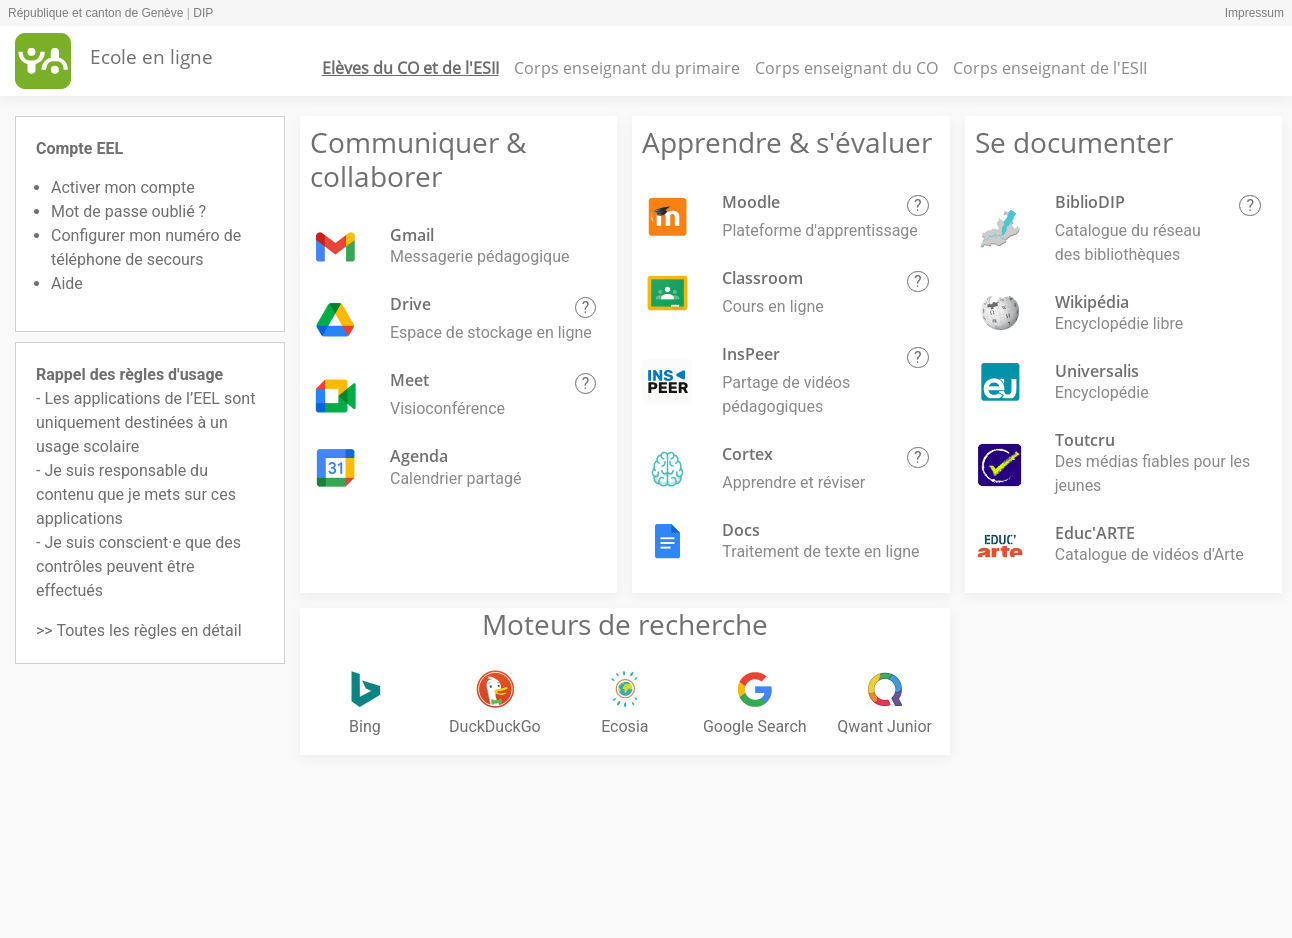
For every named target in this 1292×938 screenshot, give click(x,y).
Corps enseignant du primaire (627, 68)
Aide (67, 283)
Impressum (1254, 13)
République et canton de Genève (95, 13)
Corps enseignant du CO (846, 68)
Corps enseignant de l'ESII (1050, 68)
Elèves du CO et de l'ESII (410, 68)
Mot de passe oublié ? (128, 211)
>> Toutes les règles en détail (139, 630)
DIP (203, 13)
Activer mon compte (123, 187)
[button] (586, 308)
